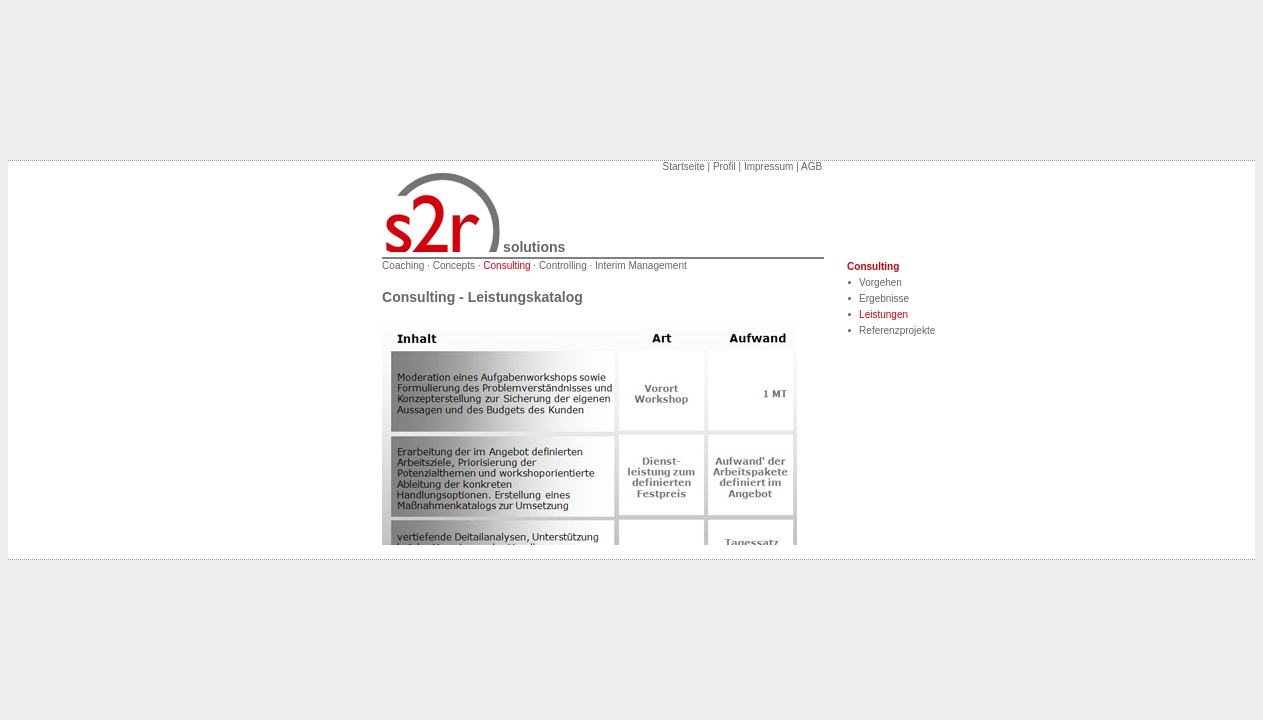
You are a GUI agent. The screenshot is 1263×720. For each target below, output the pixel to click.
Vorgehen (880, 282)
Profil (724, 166)
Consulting (506, 265)
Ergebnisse (884, 298)
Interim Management (641, 265)
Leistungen (883, 314)
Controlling (563, 265)
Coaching (403, 265)
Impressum (768, 166)
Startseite (684, 166)
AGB (811, 166)
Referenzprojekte (897, 330)
